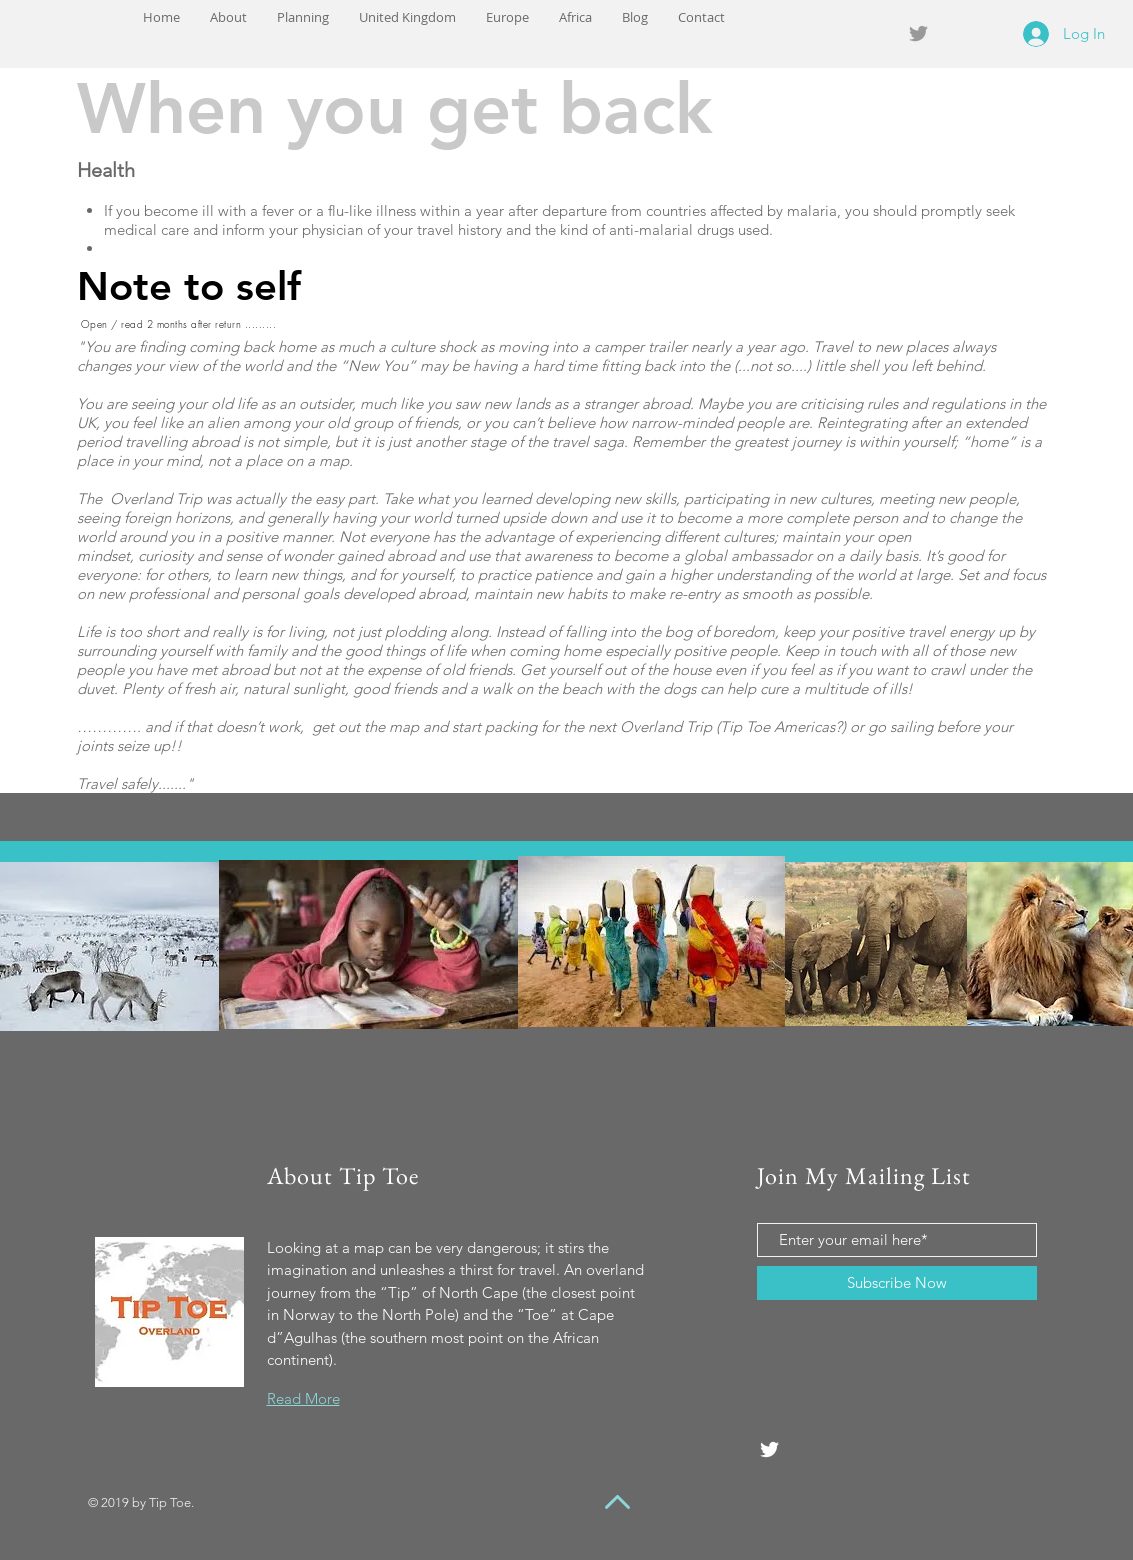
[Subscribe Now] (897, 1283)
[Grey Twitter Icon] (918, 33)
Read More (303, 1398)
